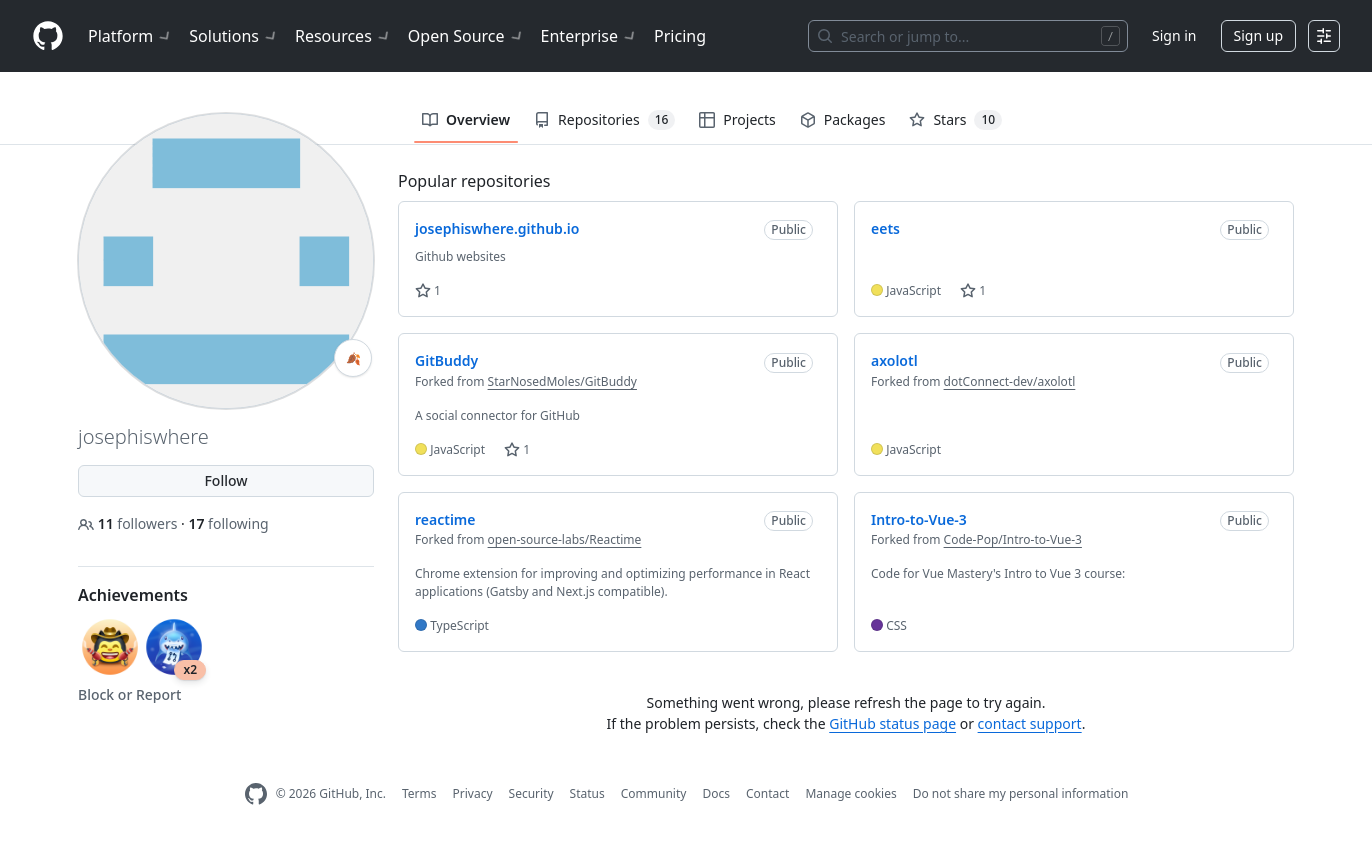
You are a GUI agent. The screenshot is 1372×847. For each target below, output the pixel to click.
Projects (737, 119)
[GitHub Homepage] (256, 794)
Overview (466, 119)
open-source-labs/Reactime (565, 539)
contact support (1030, 723)
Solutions (234, 36)
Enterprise (589, 36)
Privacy (473, 793)
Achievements (133, 595)
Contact (767, 793)
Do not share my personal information (1021, 793)
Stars (955, 120)
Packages (843, 119)
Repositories (604, 120)
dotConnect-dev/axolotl (1010, 381)
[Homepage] (48, 36)
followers (129, 523)
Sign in (1174, 35)
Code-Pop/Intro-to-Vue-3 (1013, 539)
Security (531, 793)
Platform (130, 36)
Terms (419, 793)
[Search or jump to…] (968, 36)
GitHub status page (892, 723)
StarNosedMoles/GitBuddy (562, 381)
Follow (225, 480)
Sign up (1258, 35)
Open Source (466, 36)
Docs (716, 793)
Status (587, 793)
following (228, 523)
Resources (343, 36)
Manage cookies (850, 793)
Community (654, 793)
